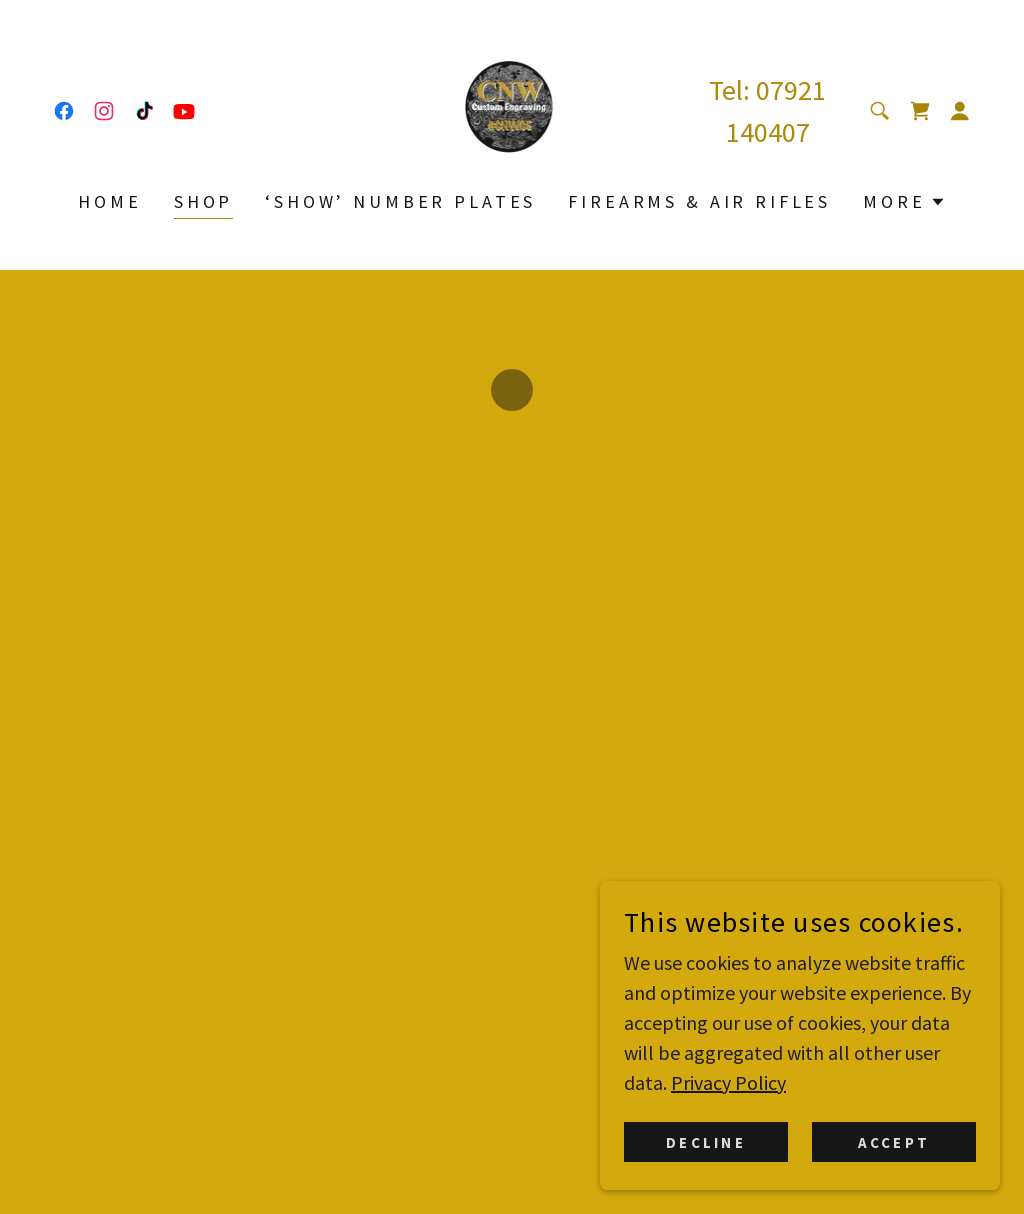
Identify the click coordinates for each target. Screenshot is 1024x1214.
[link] (64, 111)
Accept (894, 1156)
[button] (920, 111)
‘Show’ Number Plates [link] (400, 201)
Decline (705, 1156)
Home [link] (109, 201)
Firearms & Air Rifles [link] (699, 201)
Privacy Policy (728, 1096)
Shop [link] (203, 201)
